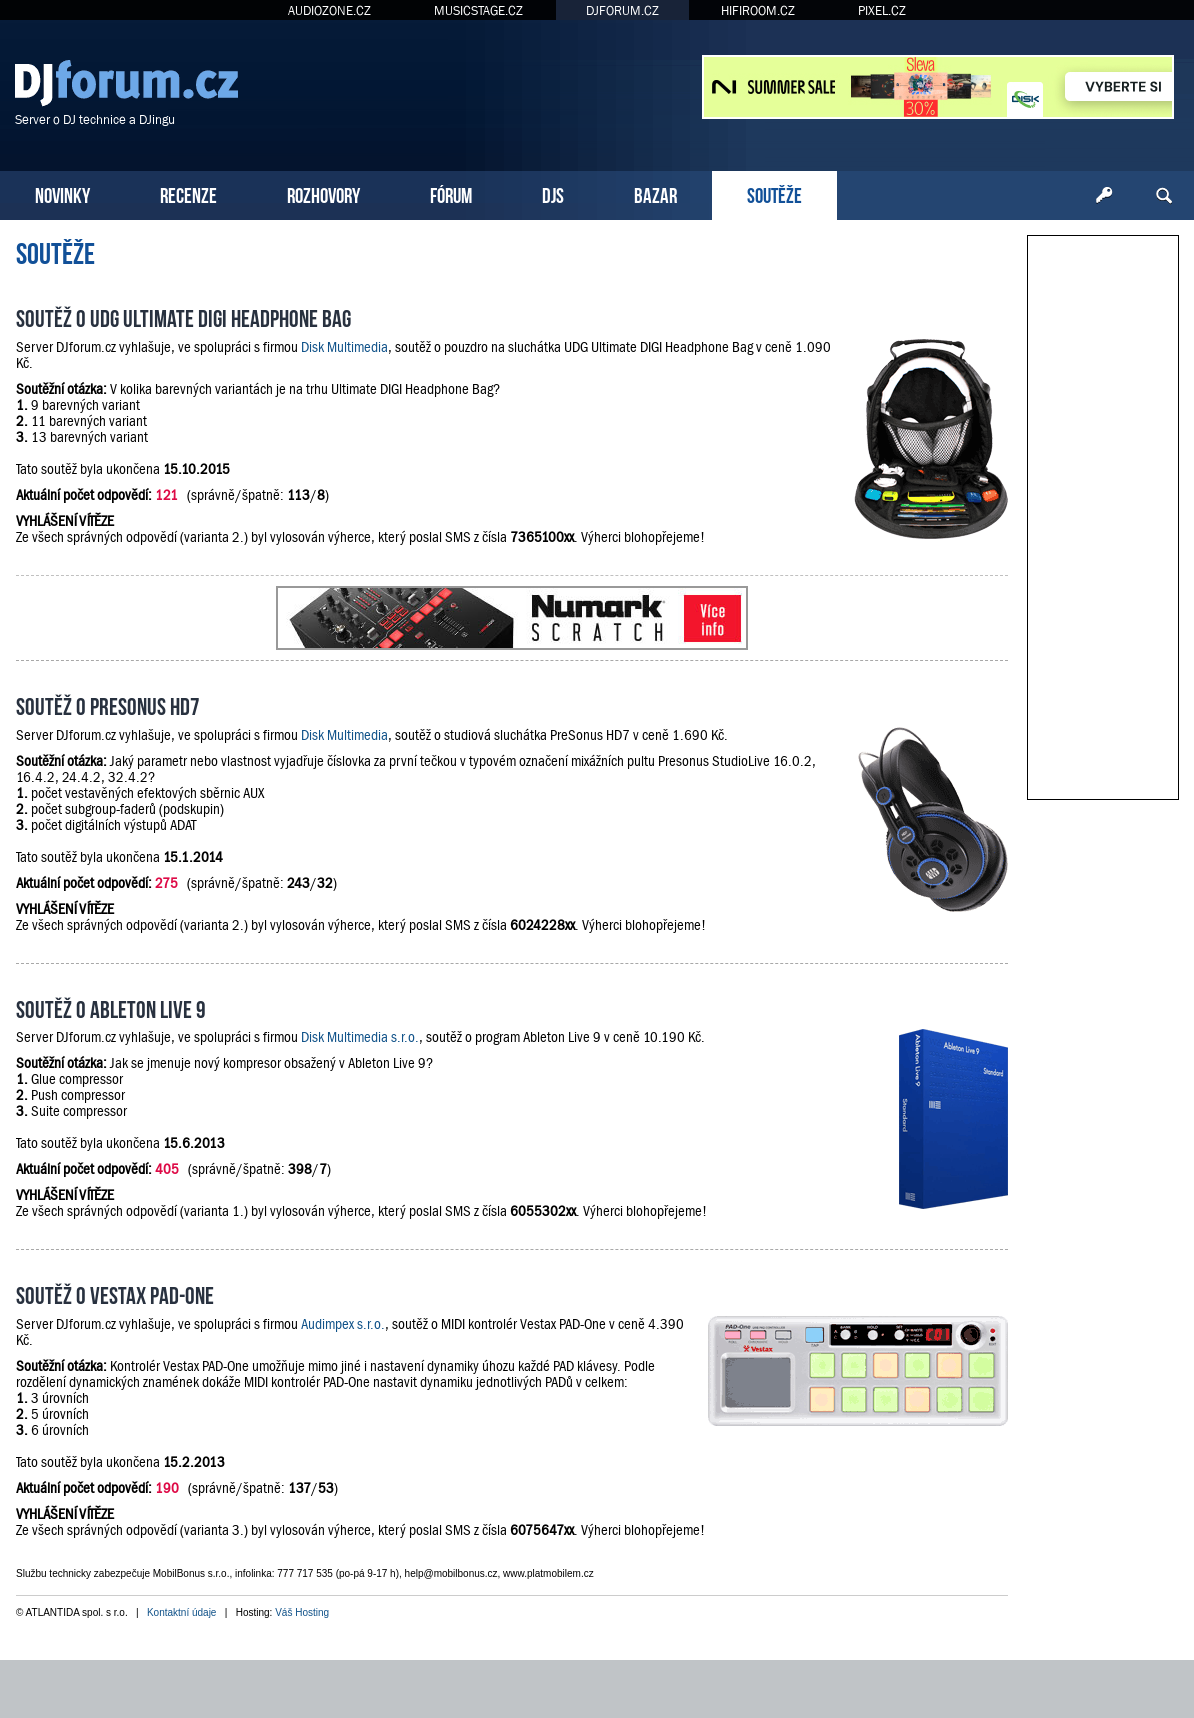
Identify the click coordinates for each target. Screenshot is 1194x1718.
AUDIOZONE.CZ (329, 10)
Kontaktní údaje (182, 1612)
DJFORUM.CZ (622, 10)
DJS (553, 193)
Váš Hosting (302, 1612)
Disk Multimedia (344, 347)
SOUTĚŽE (774, 193)
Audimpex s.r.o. (343, 1324)
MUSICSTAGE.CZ (478, 10)
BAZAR (655, 193)
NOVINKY (62, 193)
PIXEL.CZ (882, 10)
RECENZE (188, 193)
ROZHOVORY (323, 193)
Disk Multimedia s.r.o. (360, 1037)
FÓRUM (451, 193)
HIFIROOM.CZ (758, 10)
